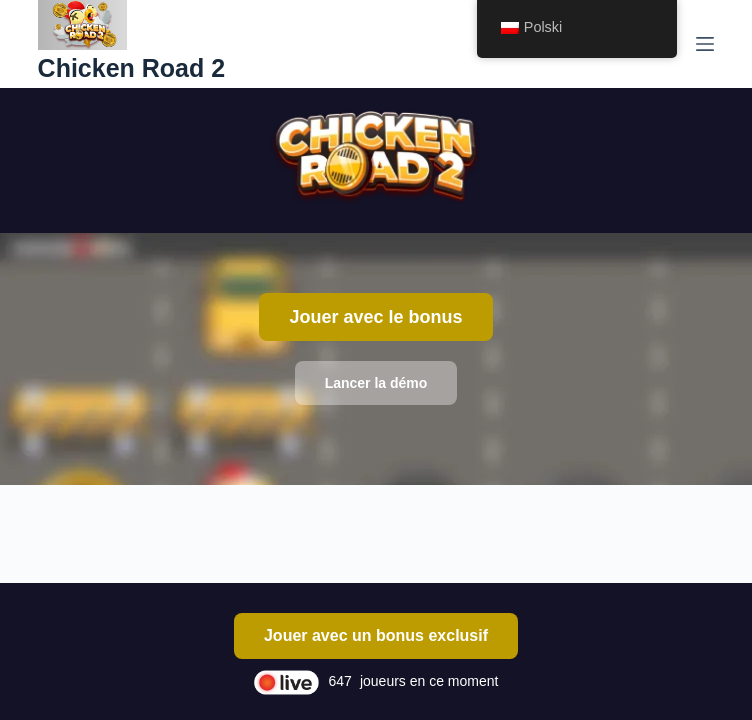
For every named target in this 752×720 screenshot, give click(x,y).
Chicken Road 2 (132, 68)
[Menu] (705, 44)
